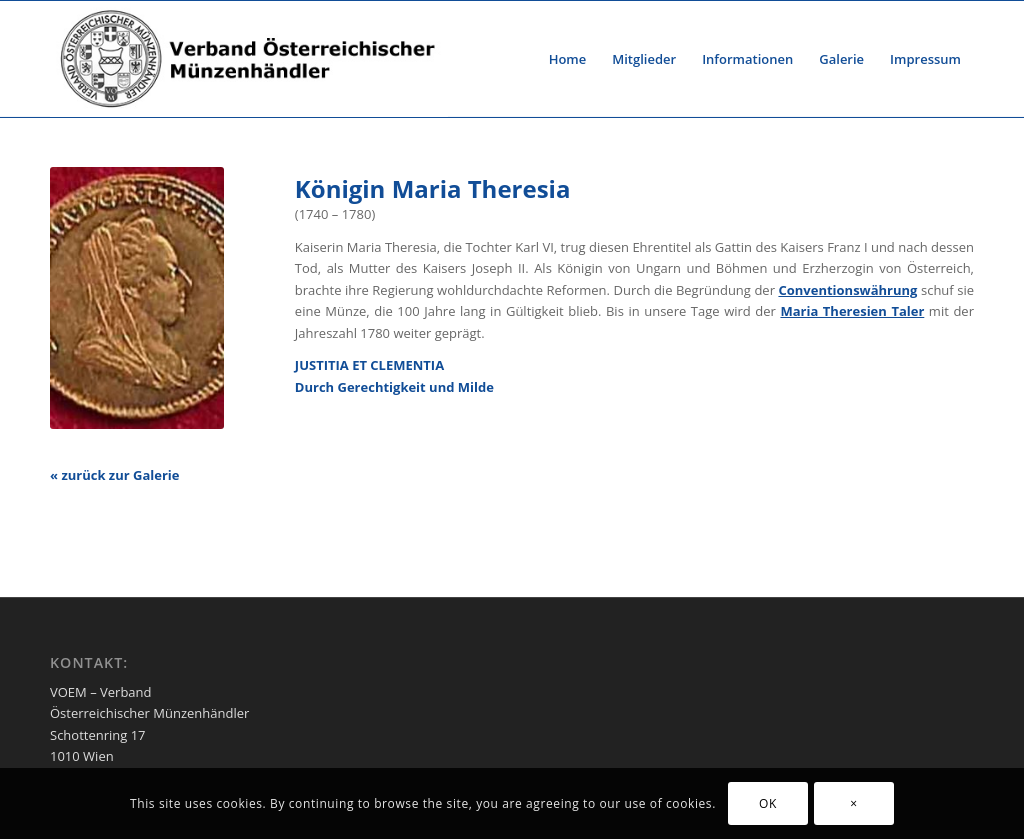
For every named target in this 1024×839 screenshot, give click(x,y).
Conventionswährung (847, 290)
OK (768, 803)
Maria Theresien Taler (852, 311)
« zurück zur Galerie (114, 475)
